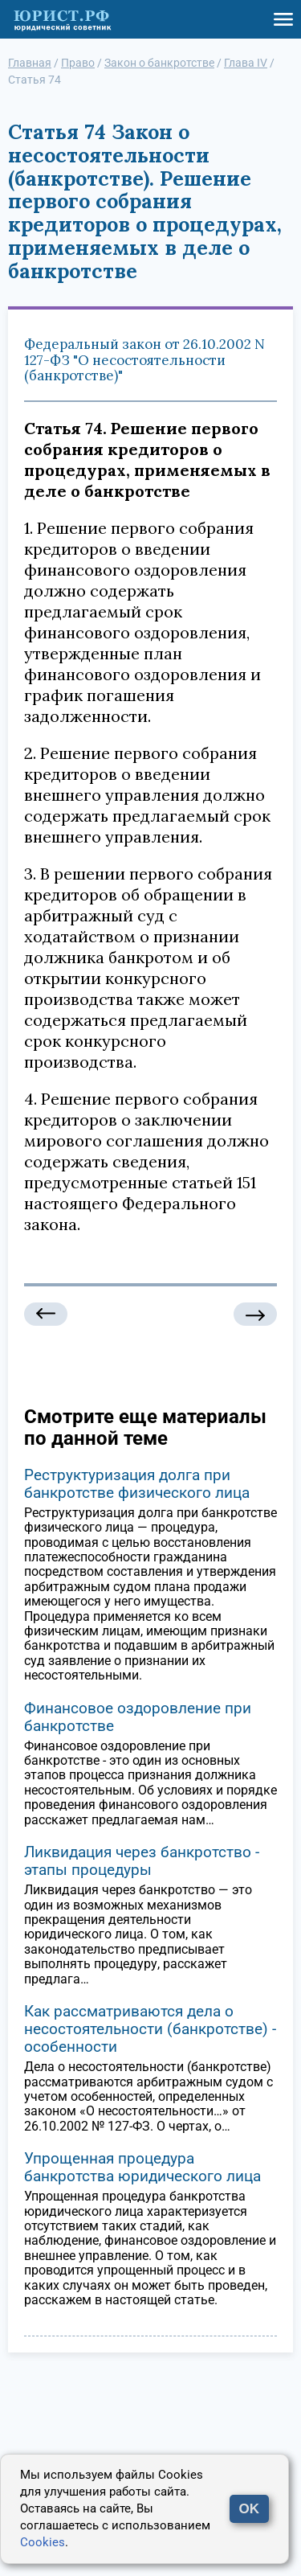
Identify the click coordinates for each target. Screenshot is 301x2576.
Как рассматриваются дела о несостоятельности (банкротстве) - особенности (150, 2029)
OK (249, 2509)
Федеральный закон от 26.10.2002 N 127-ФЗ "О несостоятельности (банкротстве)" (144, 359)
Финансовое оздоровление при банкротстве (137, 1717)
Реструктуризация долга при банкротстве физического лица (137, 1484)
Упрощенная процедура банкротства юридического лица (142, 2167)
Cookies (42, 2542)
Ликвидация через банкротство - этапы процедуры (141, 1861)
